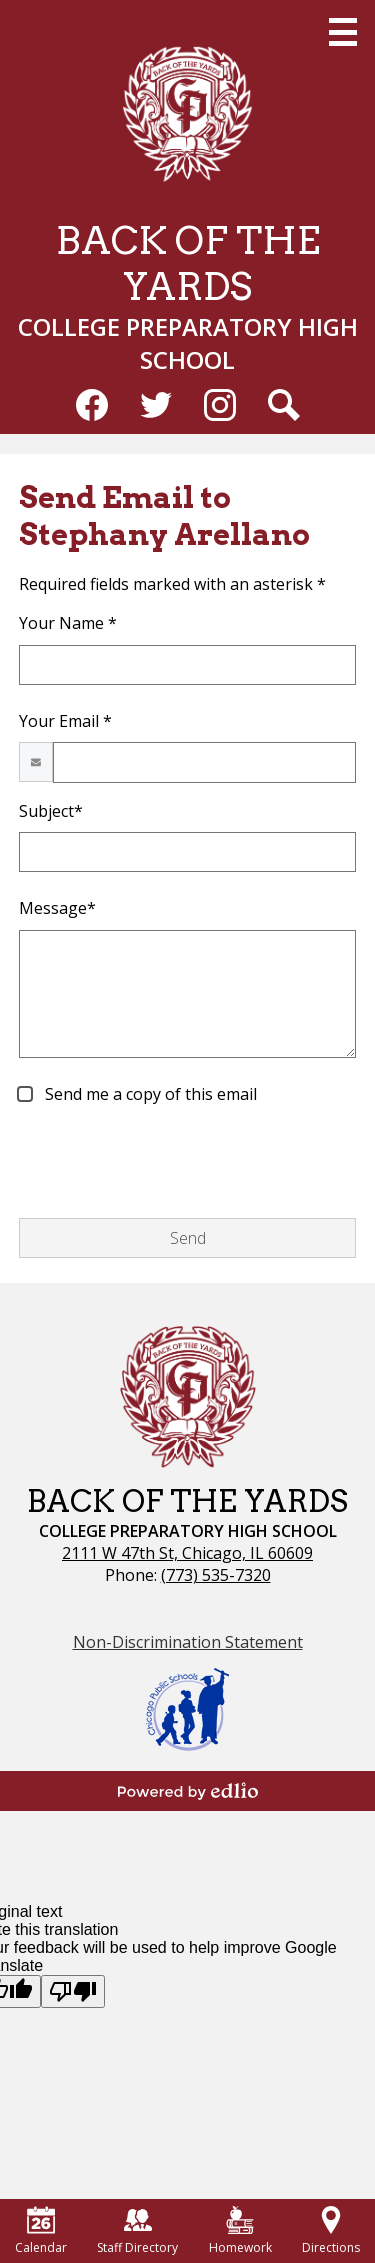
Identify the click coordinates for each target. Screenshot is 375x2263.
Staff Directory (137, 2231)
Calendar (41, 2231)
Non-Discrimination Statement (188, 1642)
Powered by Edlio (188, 1791)
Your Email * (65, 721)
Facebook (92, 409)
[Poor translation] (73, 1991)
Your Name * (68, 623)
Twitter (156, 409)
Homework (240, 2231)
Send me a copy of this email (149, 1094)
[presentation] (171, 1163)
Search (284, 409)
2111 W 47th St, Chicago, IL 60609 (187, 1553)
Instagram (220, 409)
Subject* (51, 811)
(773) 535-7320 (216, 1575)
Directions (331, 2231)
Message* (57, 908)
